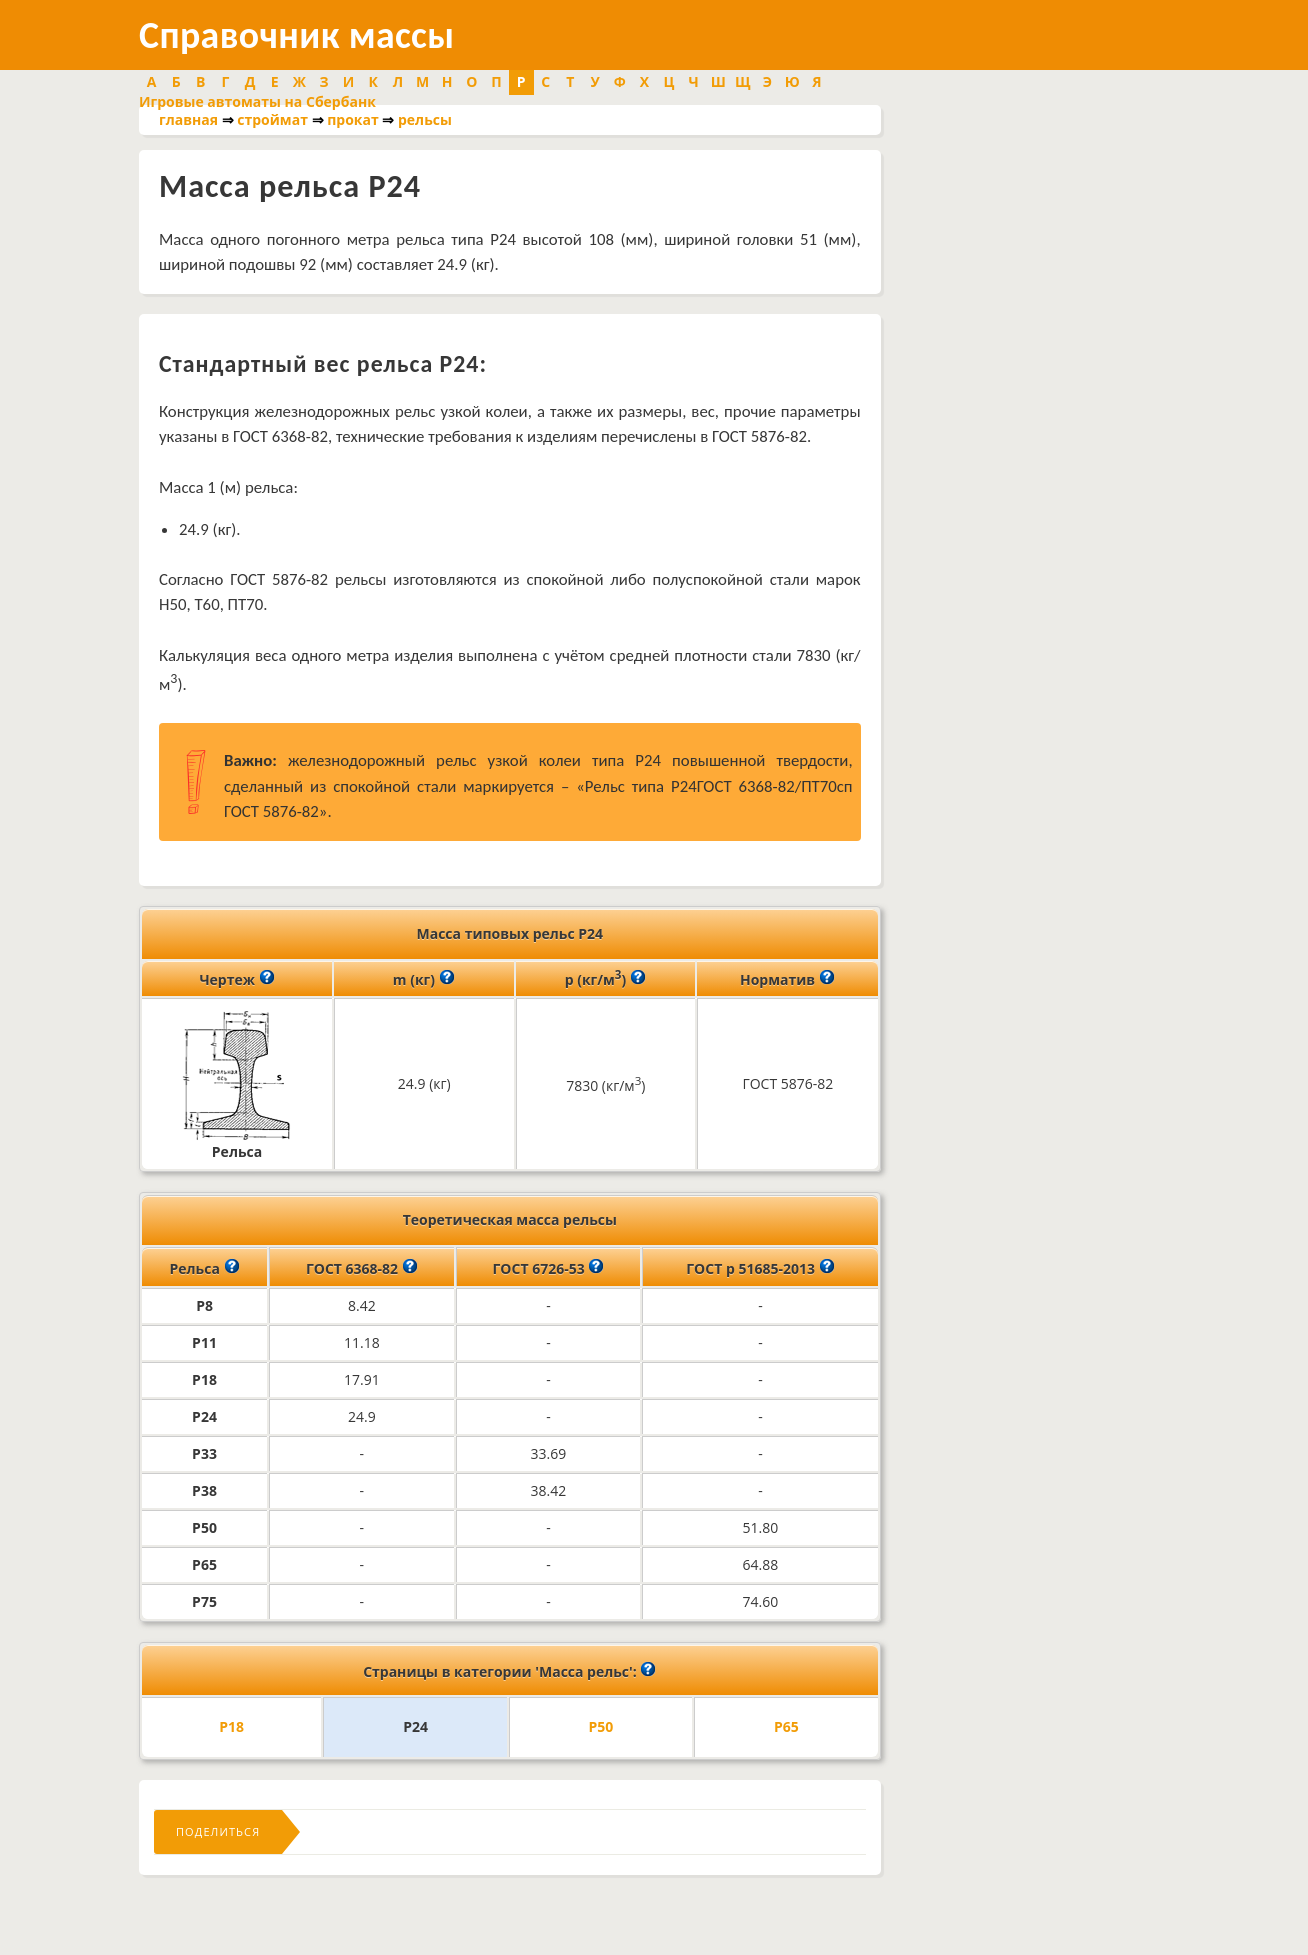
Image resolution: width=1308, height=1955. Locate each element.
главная (188, 119)
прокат (353, 119)
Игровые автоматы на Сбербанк (257, 101)
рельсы (425, 119)
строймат (272, 119)
